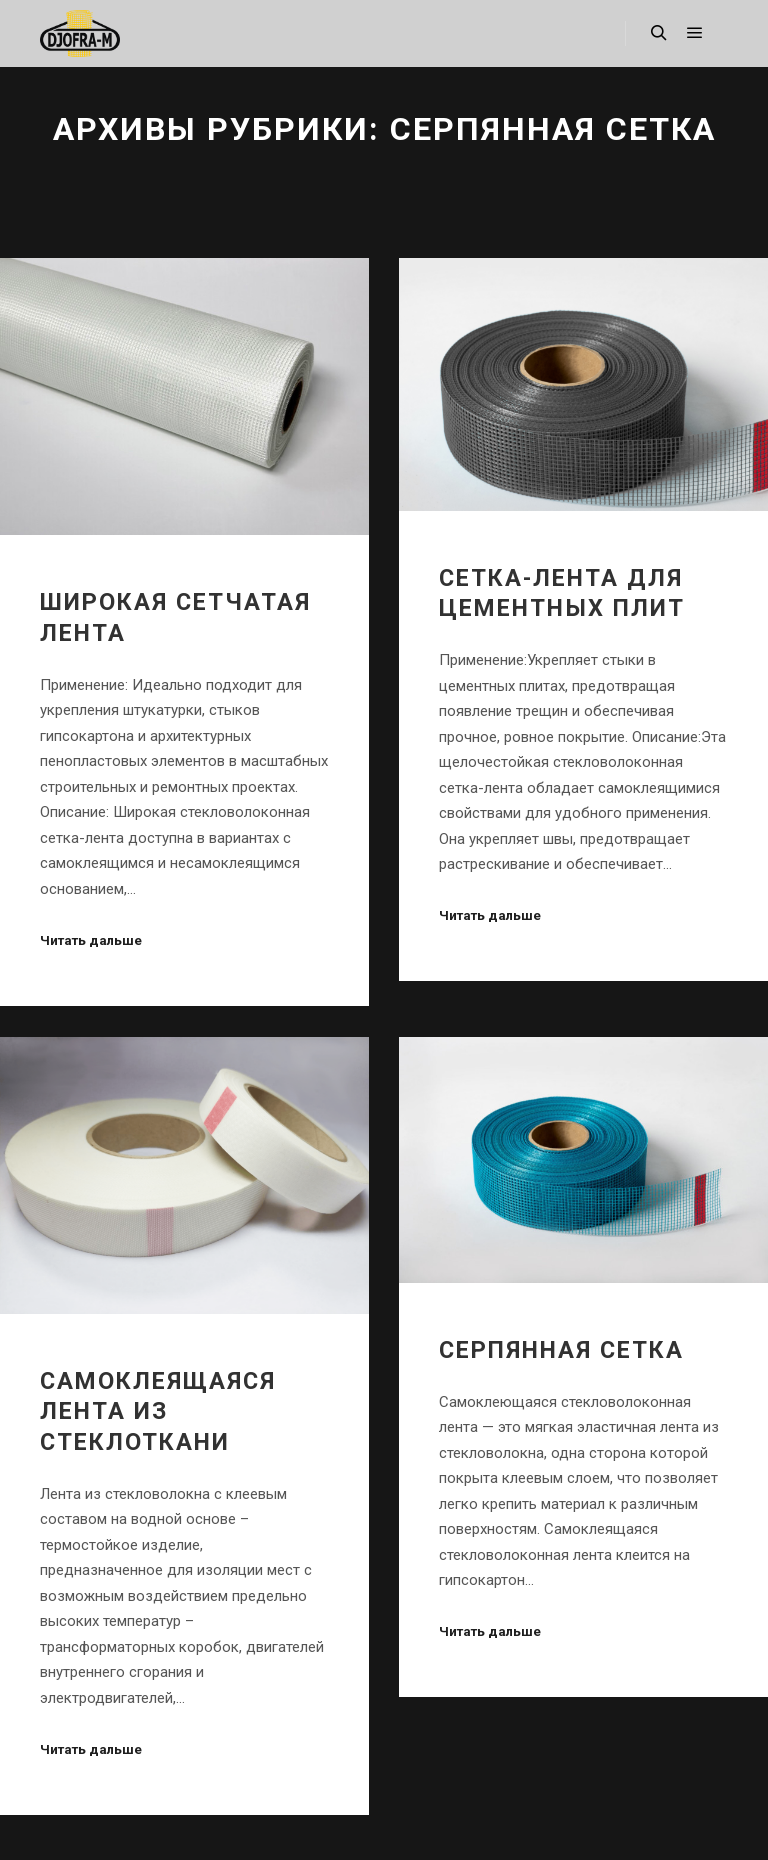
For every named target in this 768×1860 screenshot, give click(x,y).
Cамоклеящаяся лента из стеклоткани (158, 1411)
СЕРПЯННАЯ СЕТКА (561, 1350)
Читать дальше (91, 940)
